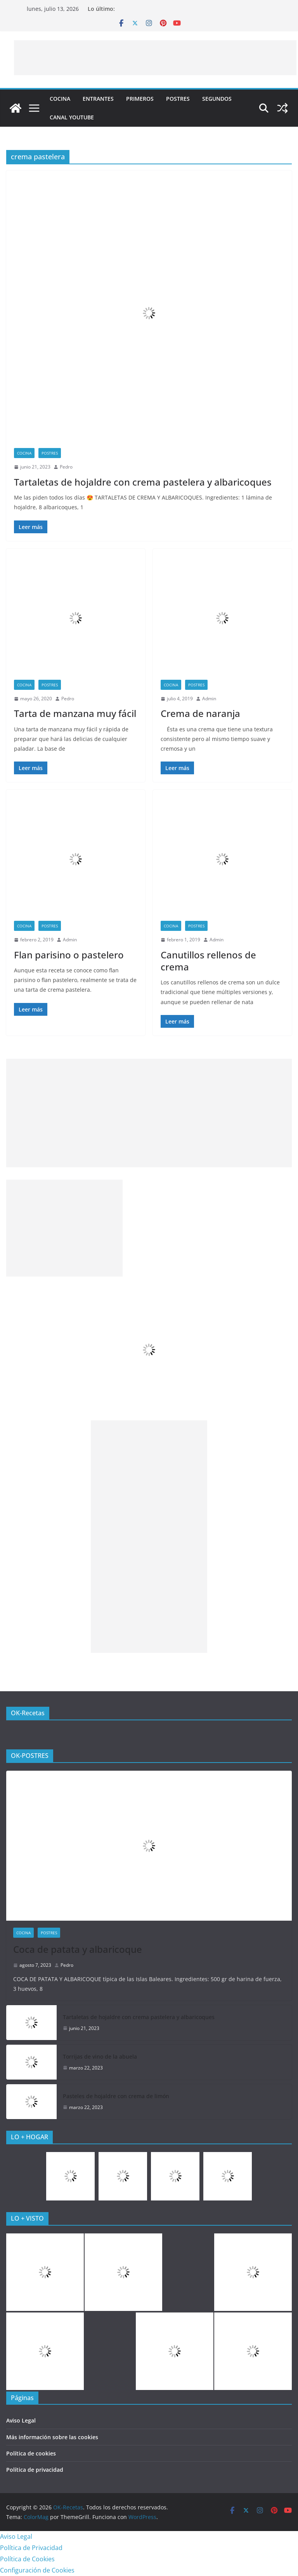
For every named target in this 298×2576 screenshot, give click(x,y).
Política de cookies (31, 2453)
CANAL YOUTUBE (72, 117)
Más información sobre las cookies (52, 2437)
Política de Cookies (27, 2559)
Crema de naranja (200, 713)
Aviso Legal (21, 2420)
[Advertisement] (155, 57)
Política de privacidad (34, 2469)
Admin (209, 698)
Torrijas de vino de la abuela (100, 2056)
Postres (178, 98)
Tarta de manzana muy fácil (75, 713)
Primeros (140, 98)
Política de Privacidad (31, 2547)
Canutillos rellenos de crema (208, 960)
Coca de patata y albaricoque (77, 1949)
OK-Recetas (28, 1713)
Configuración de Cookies (37, 2570)
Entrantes (98, 98)
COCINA (60, 98)
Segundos (217, 98)
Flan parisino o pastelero (69, 954)
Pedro (66, 467)
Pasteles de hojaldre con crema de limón (116, 2096)
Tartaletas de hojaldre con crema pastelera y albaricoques (143, 482)
